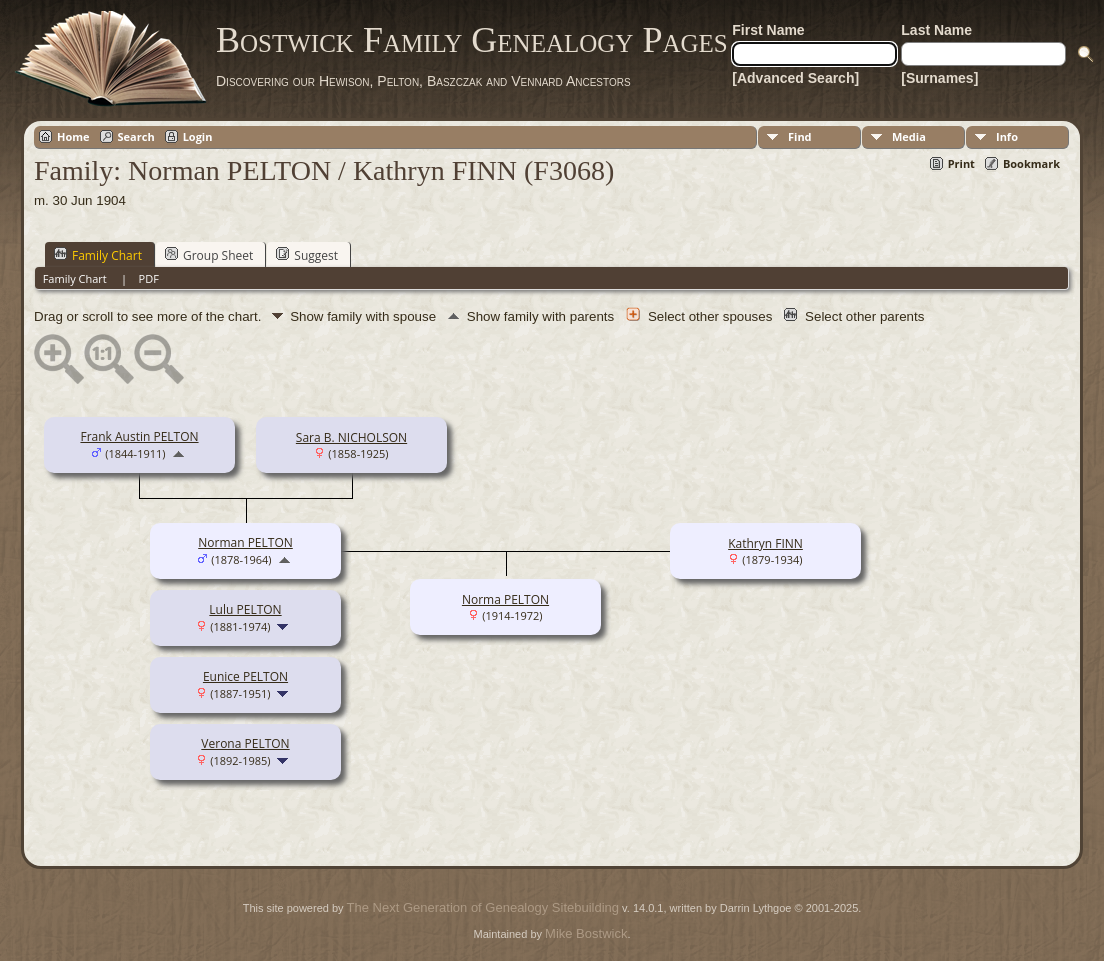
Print (961, 163)
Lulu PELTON (245, 609)
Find (800, 136)
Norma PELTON (505, 599)
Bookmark (1031, 163)
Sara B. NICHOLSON (351, 437)
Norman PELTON (245, 542)
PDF (149, 278)
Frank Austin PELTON (139, 436)
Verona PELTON (245, 743)
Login (198, 136)
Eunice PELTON (245, 676)
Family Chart (98, 255)
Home (73, 136)
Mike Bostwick (586, 933)
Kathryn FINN (765, 543)
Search (136, 136)
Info (1007, 136)
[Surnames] (939, 78)
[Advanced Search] (795, 78)
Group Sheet (209, 255)
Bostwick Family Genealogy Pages (472, 40)
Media (909, 136)
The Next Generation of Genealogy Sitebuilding (483, 907)
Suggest (307, 255)
